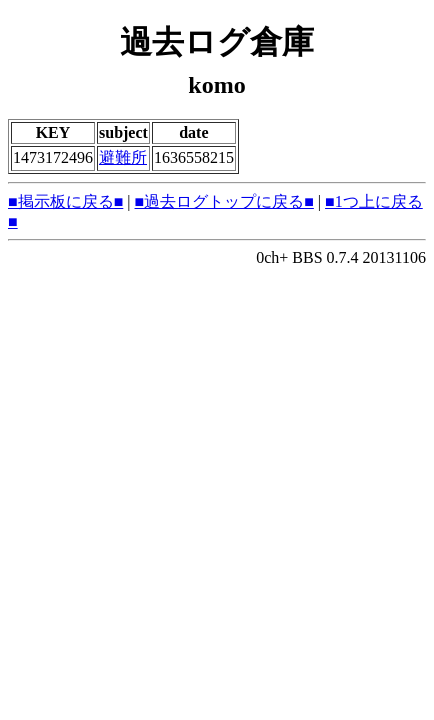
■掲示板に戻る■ (65, 201)
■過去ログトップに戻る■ (224, 201)
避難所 (123, 157)
